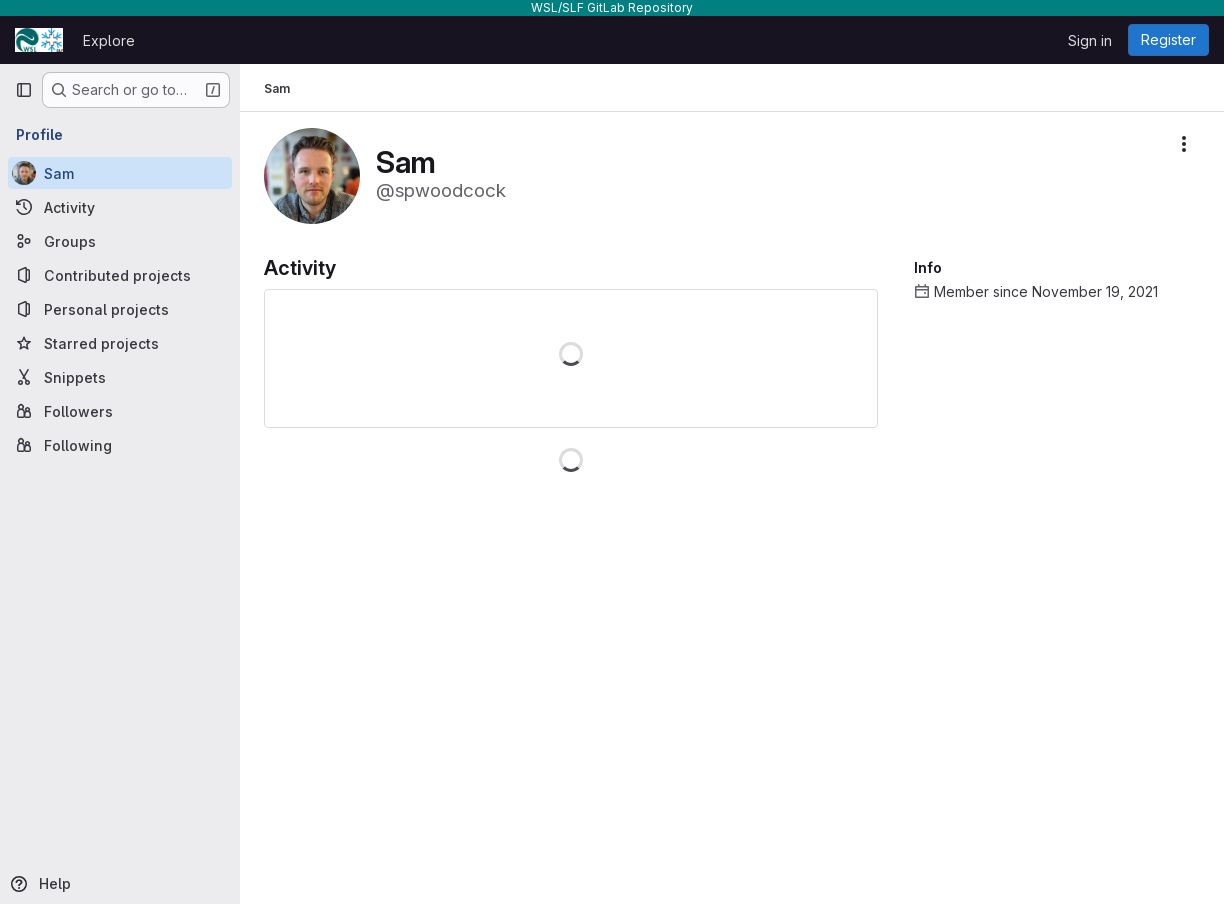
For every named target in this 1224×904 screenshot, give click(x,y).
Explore (109, 40)
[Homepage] (39, 40)
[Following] (120, 445)
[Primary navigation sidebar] (24, 90)
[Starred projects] (120, 343)
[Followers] (120, 411)
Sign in (1090, 40)
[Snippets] (120, 377)
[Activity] (120, 207)
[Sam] (120, 173)
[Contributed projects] (120, 275)
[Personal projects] (120, 309)
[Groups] (120, 241)
